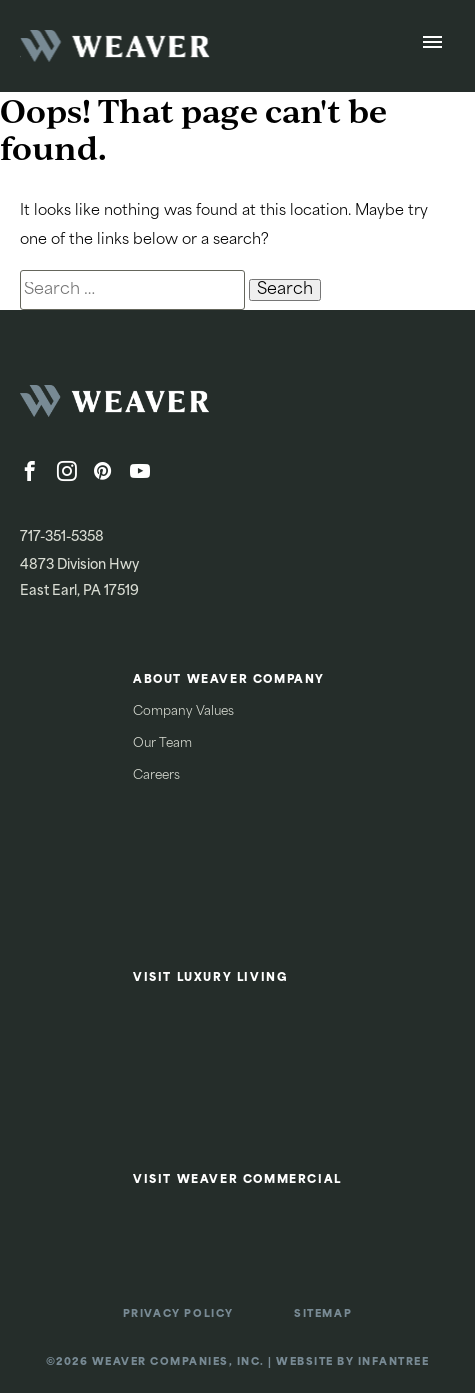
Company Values (183, 712)
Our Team (162, 744)
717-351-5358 (62, 537)
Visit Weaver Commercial (237, 1180)
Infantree (394, 1362)
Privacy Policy (178, 1314)
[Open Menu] (432, 46)
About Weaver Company (229, 680)
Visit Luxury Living (210, 978)
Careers (156, 776)
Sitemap (323, 1314)
